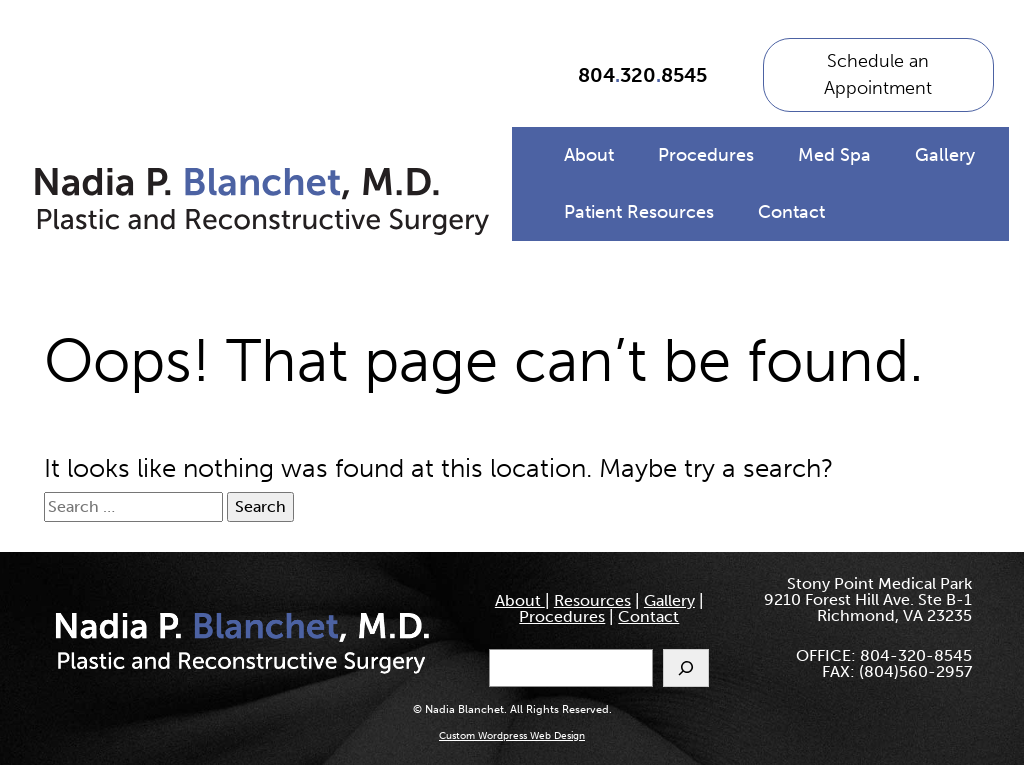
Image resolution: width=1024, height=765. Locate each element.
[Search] (686, 668)
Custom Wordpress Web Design (512, 736)
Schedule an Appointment (878, 74)
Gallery (945, 155)
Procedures (706, 155)
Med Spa (834, 155)
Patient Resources (639, 212)
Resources (592, 600)
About (589, 155)
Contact (791, 212)
